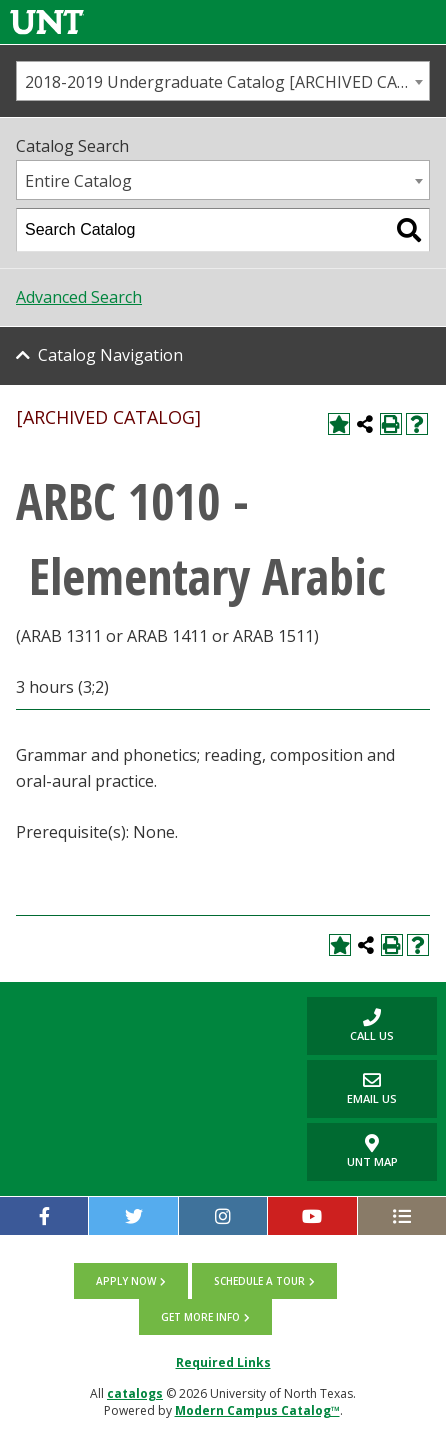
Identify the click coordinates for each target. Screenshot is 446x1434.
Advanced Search (79, 297)
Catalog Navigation (110, 355)
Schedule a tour (259, 1281)
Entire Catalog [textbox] (78, 181)
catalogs (135, 1393)
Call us (350, 1025)
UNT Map (372, 1152)
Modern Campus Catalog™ (257, 1410)
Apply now (126, 1281)
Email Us (352, 1088)
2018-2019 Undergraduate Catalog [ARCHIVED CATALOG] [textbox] (227, 82)
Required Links (223, 1362)
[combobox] (223, 81)
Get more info (200, 1317)
